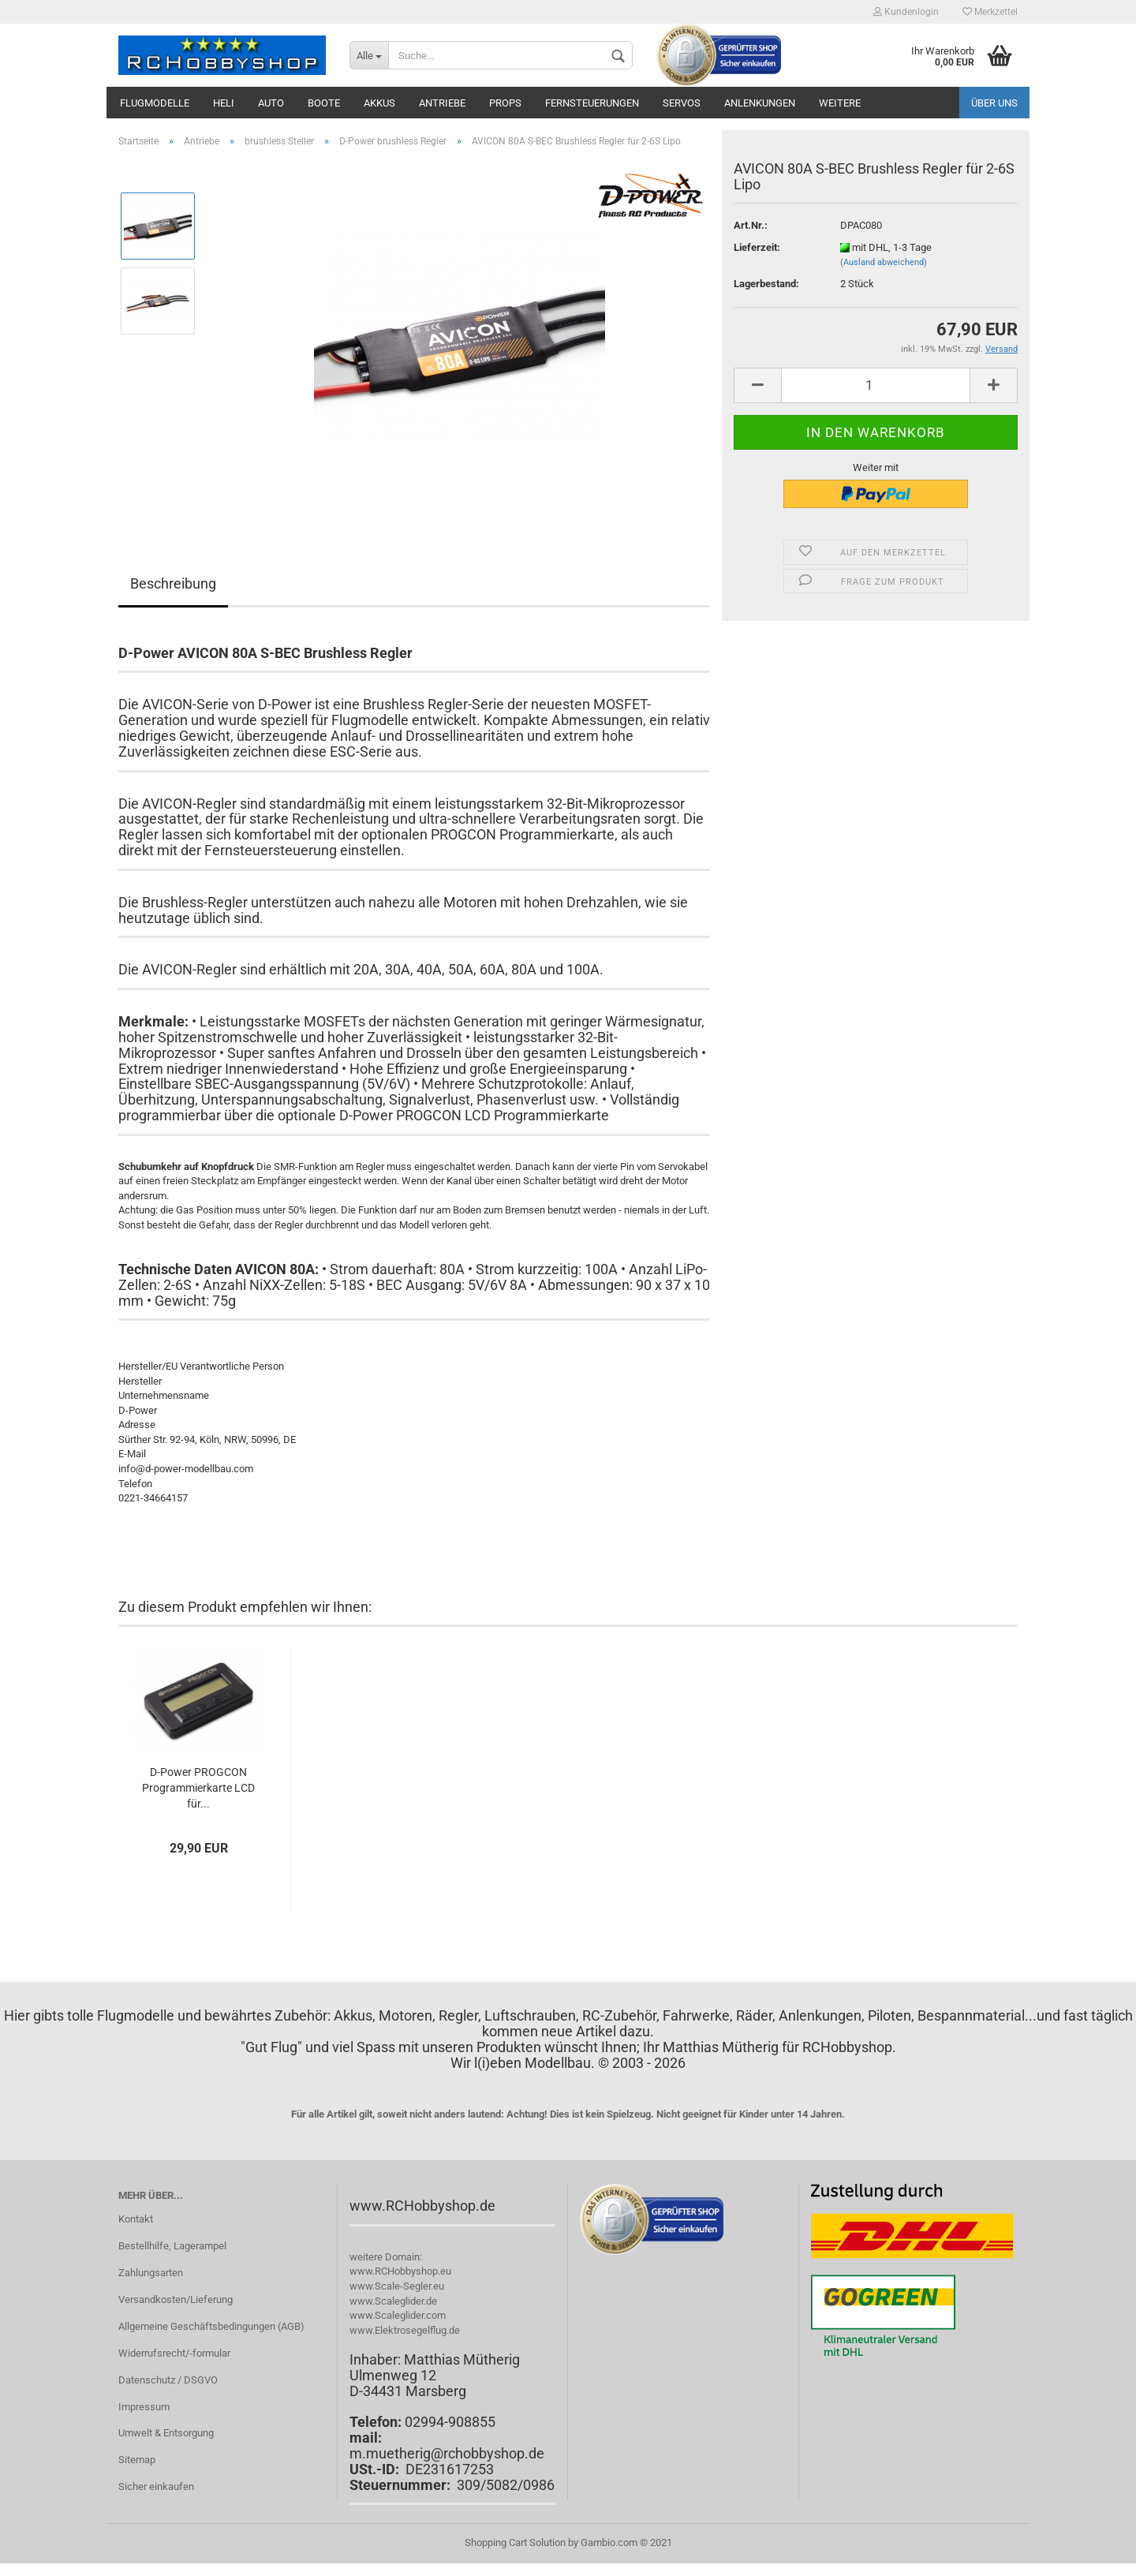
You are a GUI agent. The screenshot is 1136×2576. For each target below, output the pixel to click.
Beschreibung (173, 583)
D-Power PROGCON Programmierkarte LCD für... (198, 1788)
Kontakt (135, 2219)
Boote (324, 103)
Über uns (994, 103)
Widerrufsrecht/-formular (174, 2353)
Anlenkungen (759, 103)
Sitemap (136, 2460)
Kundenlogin (906, 11)
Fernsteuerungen (592, 103)
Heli (223, 103)
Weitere (840, 103)
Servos (682, 103)
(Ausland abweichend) (883, 262)
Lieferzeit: (757, 247)
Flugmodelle (154, 103)
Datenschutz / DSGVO (168, 2380)
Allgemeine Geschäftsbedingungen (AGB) (211, 2326)
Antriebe (442, 103)
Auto (271, 103)
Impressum (144, 2407)
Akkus (379, 103)
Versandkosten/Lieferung (175, 2299)
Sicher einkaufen (156, 2486)
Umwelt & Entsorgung (166, 2433)
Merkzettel (990, 11)
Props (505, 103)
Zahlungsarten (150, 2273)
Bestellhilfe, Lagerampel (172, 2246)
